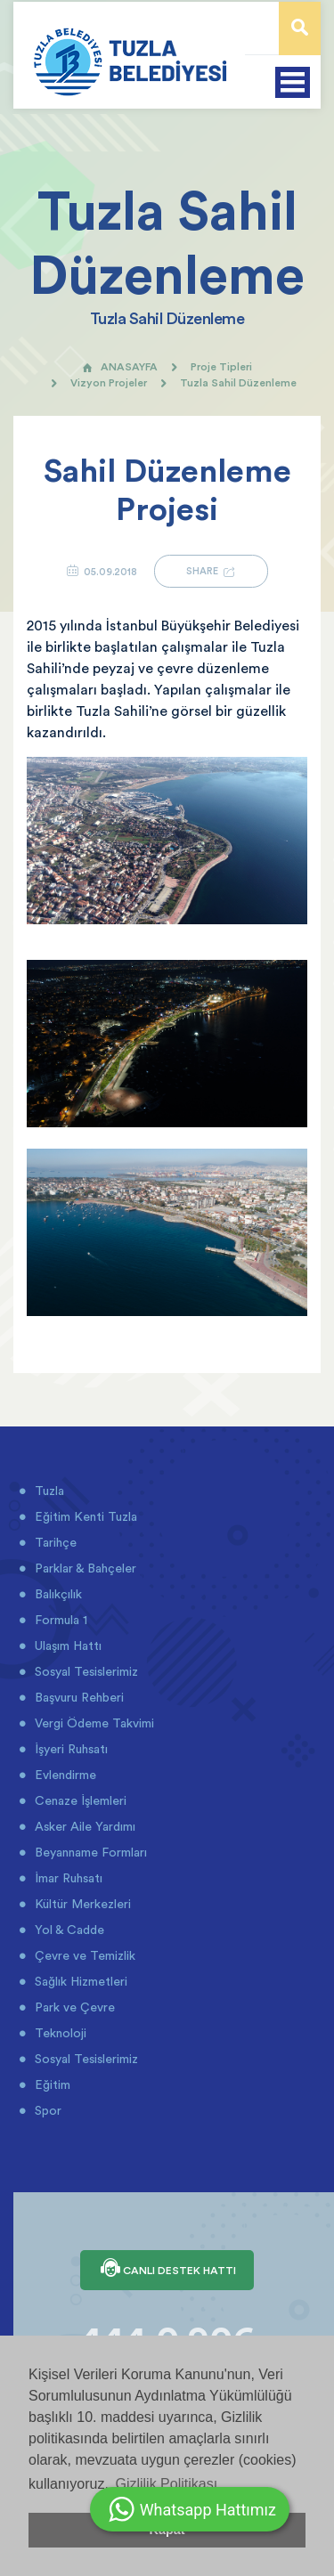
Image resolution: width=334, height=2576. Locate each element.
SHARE (211, 571)
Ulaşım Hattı (66, 1645)
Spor (46, 2110)
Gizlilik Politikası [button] (166, 2483)
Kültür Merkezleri (81, 1904)
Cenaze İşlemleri (78, 1800)
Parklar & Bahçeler (83, 1568)
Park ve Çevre (73, 2007)
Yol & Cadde (67, 1930)
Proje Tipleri (221, 366)
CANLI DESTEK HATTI (167, 2270)
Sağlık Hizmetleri (79, 1981)
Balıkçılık (56, 1594)
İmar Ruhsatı (66, 1878)
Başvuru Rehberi (77, 1697)
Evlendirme (63, 1775)
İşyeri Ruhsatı (69, 1749)
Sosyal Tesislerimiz (84, 1671)
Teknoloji (58, 2033)
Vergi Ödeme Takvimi (92, 1723)
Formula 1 (59, 1620)
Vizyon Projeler (108, 382)
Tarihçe (54, 1542)
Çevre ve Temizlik (83, 1955)
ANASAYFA (120, 366)
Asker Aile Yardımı (83, 1826)
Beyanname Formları (89, 1852)
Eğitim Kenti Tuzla (84, 1516)
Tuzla (47, 1491)
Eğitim (50, 2084)
